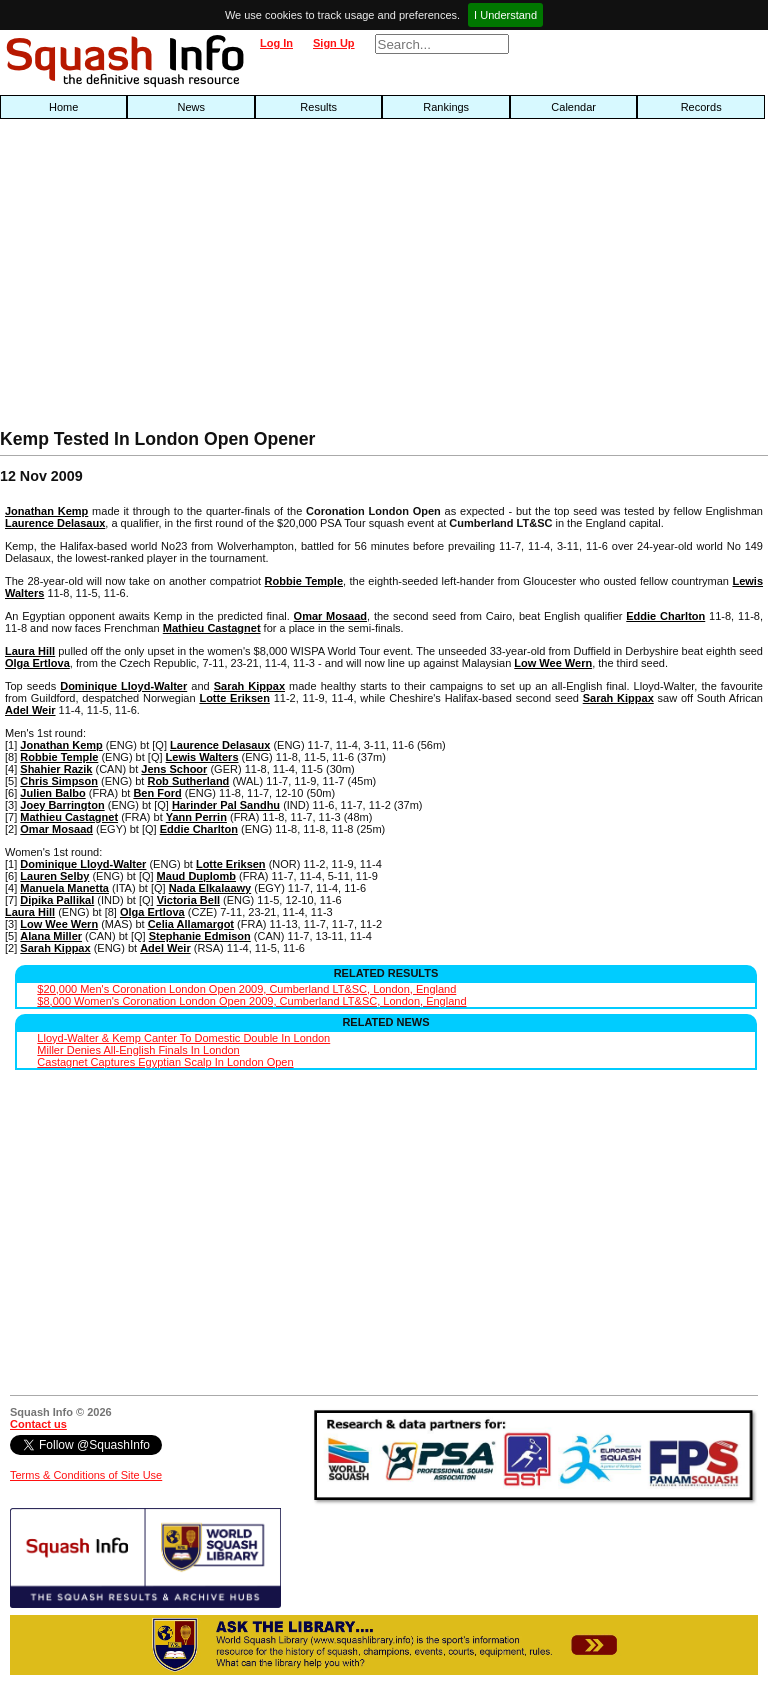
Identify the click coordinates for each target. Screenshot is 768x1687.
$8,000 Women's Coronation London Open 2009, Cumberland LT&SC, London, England (251, 1001)
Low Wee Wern (553, 663)
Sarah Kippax (249, 686)
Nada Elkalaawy (210, 888)
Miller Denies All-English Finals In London (138, 1050)
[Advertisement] (246, 279)
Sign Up (334, 43)
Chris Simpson (59, 781)
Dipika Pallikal (57, 900)
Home (63, 107)
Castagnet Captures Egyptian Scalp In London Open (165, 1062)
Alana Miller (51, 936)
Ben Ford (157, 793)
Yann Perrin (196, 817)
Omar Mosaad (331, 616)
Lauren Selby (54, 876)
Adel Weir (30, 710)
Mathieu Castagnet (212, 628)
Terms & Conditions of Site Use (86, 1475)
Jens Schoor (174, 769)
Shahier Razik (56, 769)
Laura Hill (30, 651)
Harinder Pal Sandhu (226, 805)
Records (701, 107)
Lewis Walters (202, 757)
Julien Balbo (52, 793)
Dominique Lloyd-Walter (123, 686)
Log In (276, 43)
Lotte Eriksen (234, 698)
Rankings (446, 107)
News (191, 107)
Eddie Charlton (665, 616)
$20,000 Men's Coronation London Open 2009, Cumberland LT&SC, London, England (246, 989)
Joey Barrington (62, 805)
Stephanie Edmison (200, 936)
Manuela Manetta (64, 888)
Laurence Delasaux (55, 523)
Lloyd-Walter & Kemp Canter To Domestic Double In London (183, 1038)
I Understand (505, 15)
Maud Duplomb (196, 876)
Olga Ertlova (37, 663)
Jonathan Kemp (46, 511)
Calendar (573, 107)
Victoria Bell (188, 900)
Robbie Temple (304, 581)
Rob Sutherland (188, 781)
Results (318, 107)
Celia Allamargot (191, 924)
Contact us (38, 1424)
